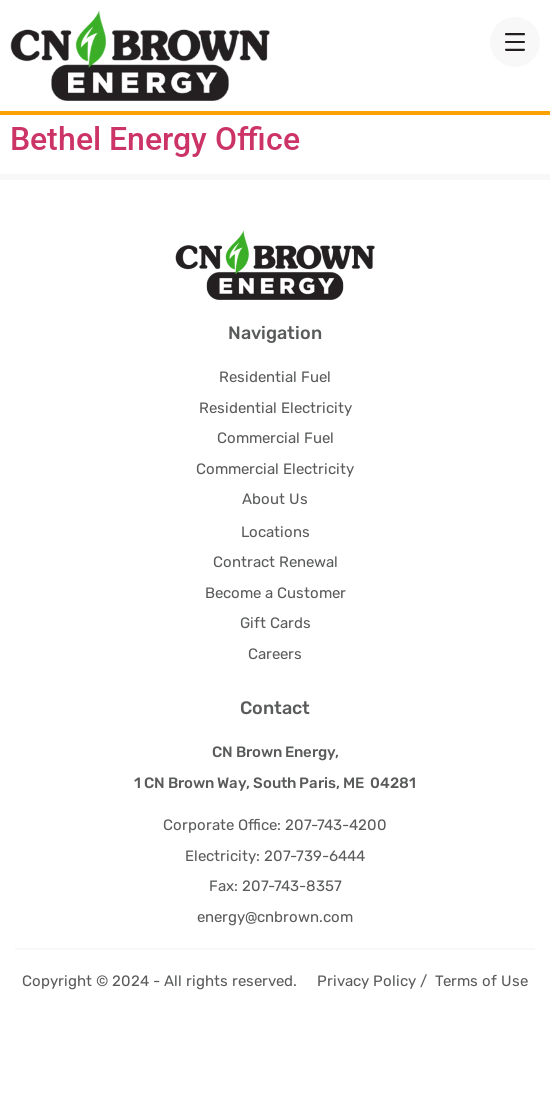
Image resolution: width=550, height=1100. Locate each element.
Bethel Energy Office (155, 206)
